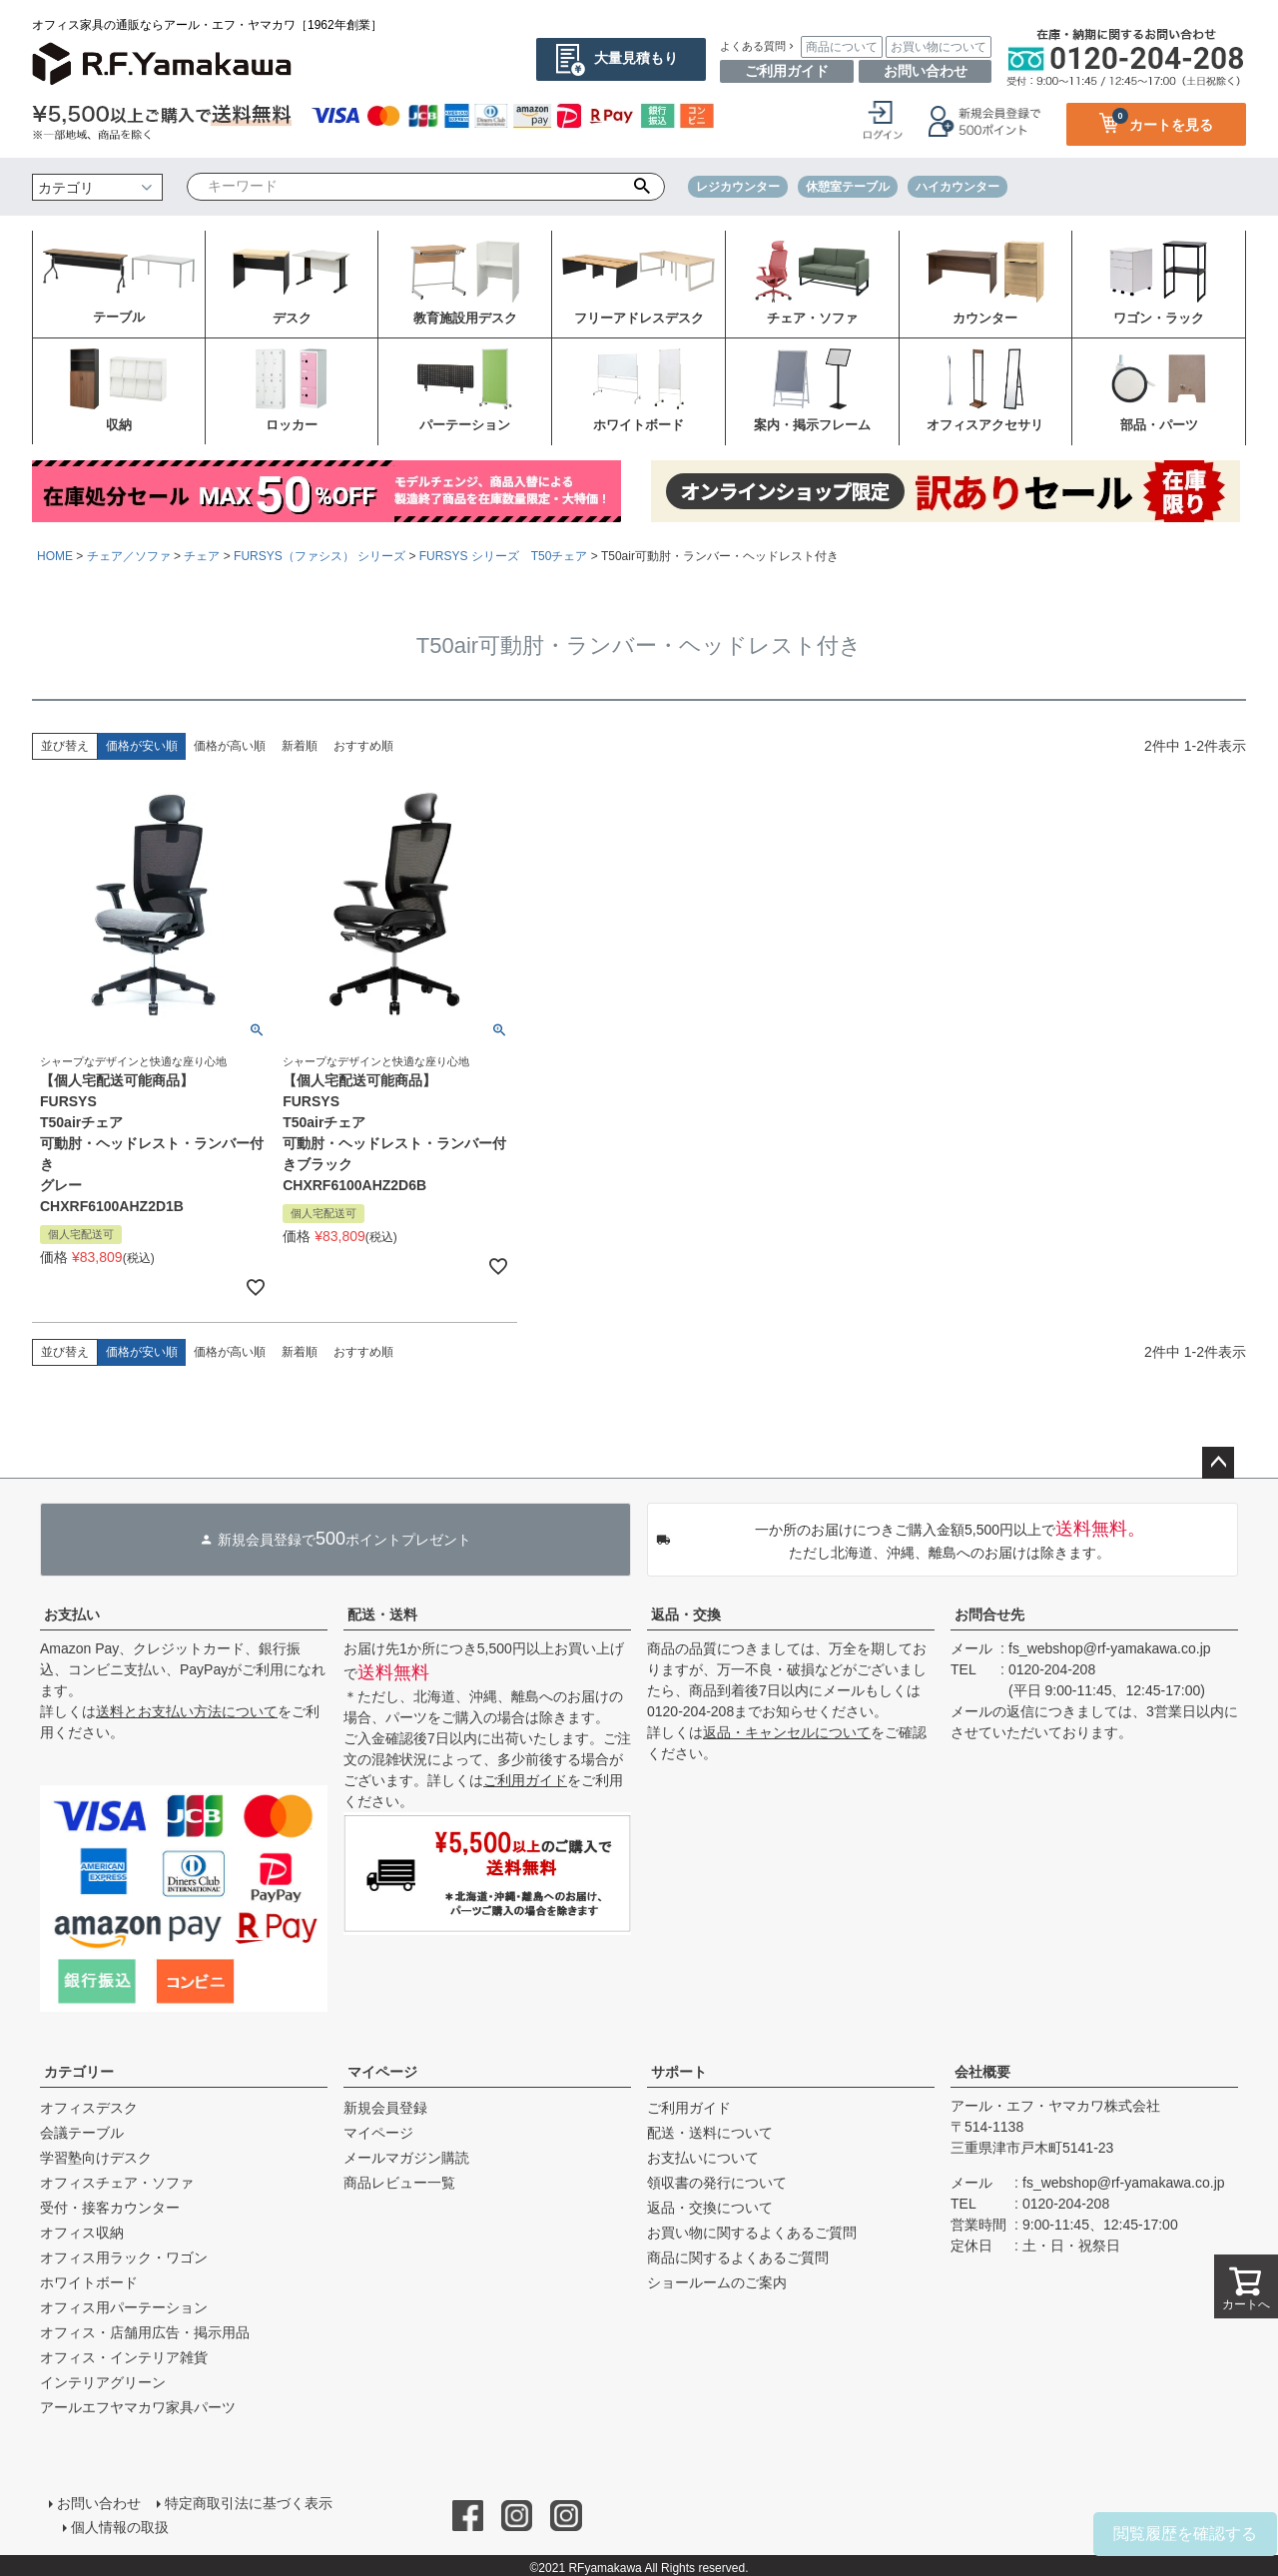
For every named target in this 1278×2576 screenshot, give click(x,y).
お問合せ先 (989, 1614)
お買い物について (938, 47)
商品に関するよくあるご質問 (738, 2257)
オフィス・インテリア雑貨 (124, 2357)
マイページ (382, 2072)
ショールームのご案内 (717, 2282)
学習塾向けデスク (96, 2158)
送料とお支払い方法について (187, 1711)
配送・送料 (382, 1614)
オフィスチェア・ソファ (117, 2183)
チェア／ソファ (129, 556)
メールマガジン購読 (406, 2158)
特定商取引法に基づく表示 (247, 2502)
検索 (642, 187)
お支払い (72, 1614)
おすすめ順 (363, 746)
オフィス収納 (82, 2233)
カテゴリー (79, 2072)
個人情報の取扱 (121, 2523)
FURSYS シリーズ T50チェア (503, 556)
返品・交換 (686, 1614)
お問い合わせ (925, 71)
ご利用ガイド (787, 71)
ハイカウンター (957, 187)
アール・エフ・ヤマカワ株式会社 (1055, 2106)
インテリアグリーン (103, 2382)
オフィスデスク (89, 2108)
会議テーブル (82, 2133)
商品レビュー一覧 (399, 2183)
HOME (55, 556)
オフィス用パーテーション (124, 2307)
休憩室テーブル (848, 187)
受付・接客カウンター (110, 2208)
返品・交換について (710, 2208)
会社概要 (982, 2072)
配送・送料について (710, 2133)
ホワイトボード (89, 2282)
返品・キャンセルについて (787, 1732)
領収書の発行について (717, 2183)
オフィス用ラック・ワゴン (124, 2257)
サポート (679, 2072)
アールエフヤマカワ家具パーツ (138, 2407)
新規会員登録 (385, 2108)
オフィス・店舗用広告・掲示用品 (145, 2332)
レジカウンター (738, 187)
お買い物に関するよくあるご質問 (752, 2233)
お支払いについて (703, 2158)
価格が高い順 (230, 746)
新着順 (300, 746)
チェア (202, 556)
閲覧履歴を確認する (1185, 2533)
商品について (842, 47)
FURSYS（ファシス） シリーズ (319, 556)
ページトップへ (1218, 1463)
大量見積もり (636, 58)
